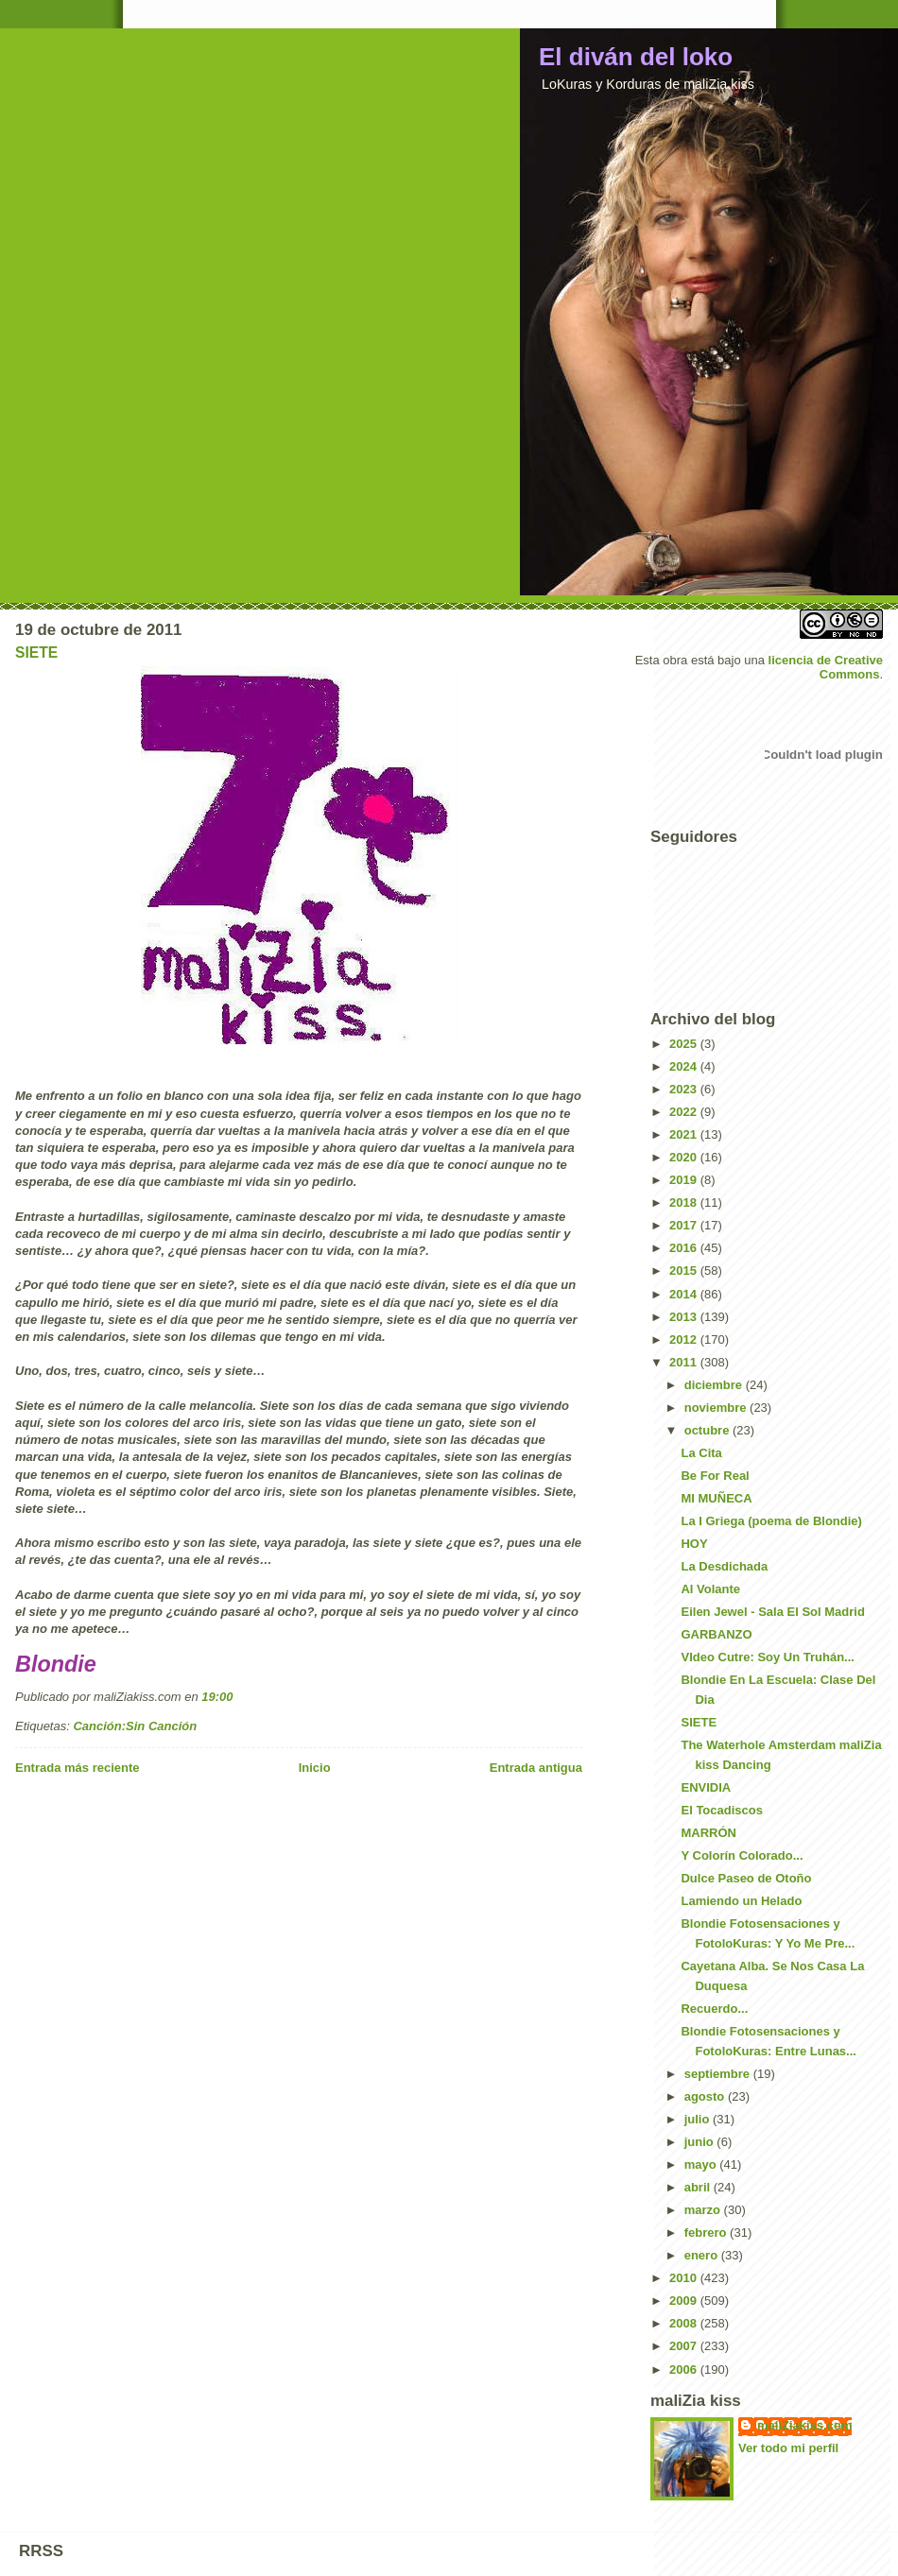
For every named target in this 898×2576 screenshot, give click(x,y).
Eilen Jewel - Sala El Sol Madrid (772, 1612)
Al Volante (710, 1589)
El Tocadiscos (721, 1810)
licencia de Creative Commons (825, 667)
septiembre (718, 2074)
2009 (684, 2300)
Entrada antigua (536, 1767)
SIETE (36, 652)
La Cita (701, 1453)
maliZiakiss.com (804, 2425)
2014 (684, 1294)
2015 (684, 1270)
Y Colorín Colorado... (742, 1855)
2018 (684, 1202)
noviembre (717, 1407)
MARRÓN (708, 1833)
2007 (684, 2346)
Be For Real (715, 1475)
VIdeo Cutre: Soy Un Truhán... (767, 1657)
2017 (684, 1225)
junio (700, 2142)
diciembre (715, 1385)
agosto (706, 2096)
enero (702, 2255)
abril (699, 2187)
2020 (684, 1157)
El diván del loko (636, 57)
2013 (684, 1317)
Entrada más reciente (77, 1767)
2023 (684, 1089)
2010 (684, 2278)
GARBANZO (716, 1634)
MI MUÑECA (716, 1498)
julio (698, 2119)
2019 (684, 1180)
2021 (684, 1134)
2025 (684, 1044)
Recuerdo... (714, 2008)
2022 (684, 1112)
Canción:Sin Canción (135, 1726)
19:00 (217, 1697)
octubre (708, 1430)
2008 (684, 2323)
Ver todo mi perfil (788, 2448)
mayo (702, 2164)
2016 (684, 1248)
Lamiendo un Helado (741, 1901)
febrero (707, 2232)
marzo (704, 2210)
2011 (684, 1362)
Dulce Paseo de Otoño (746, 1878)
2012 (684, 1339)
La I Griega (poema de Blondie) (771, 1521)
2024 (684, 1066)
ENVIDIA (706, 1787)
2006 (684, 2369)
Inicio (315, 1767)
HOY (694, 1544)
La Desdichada (724, 1566)
